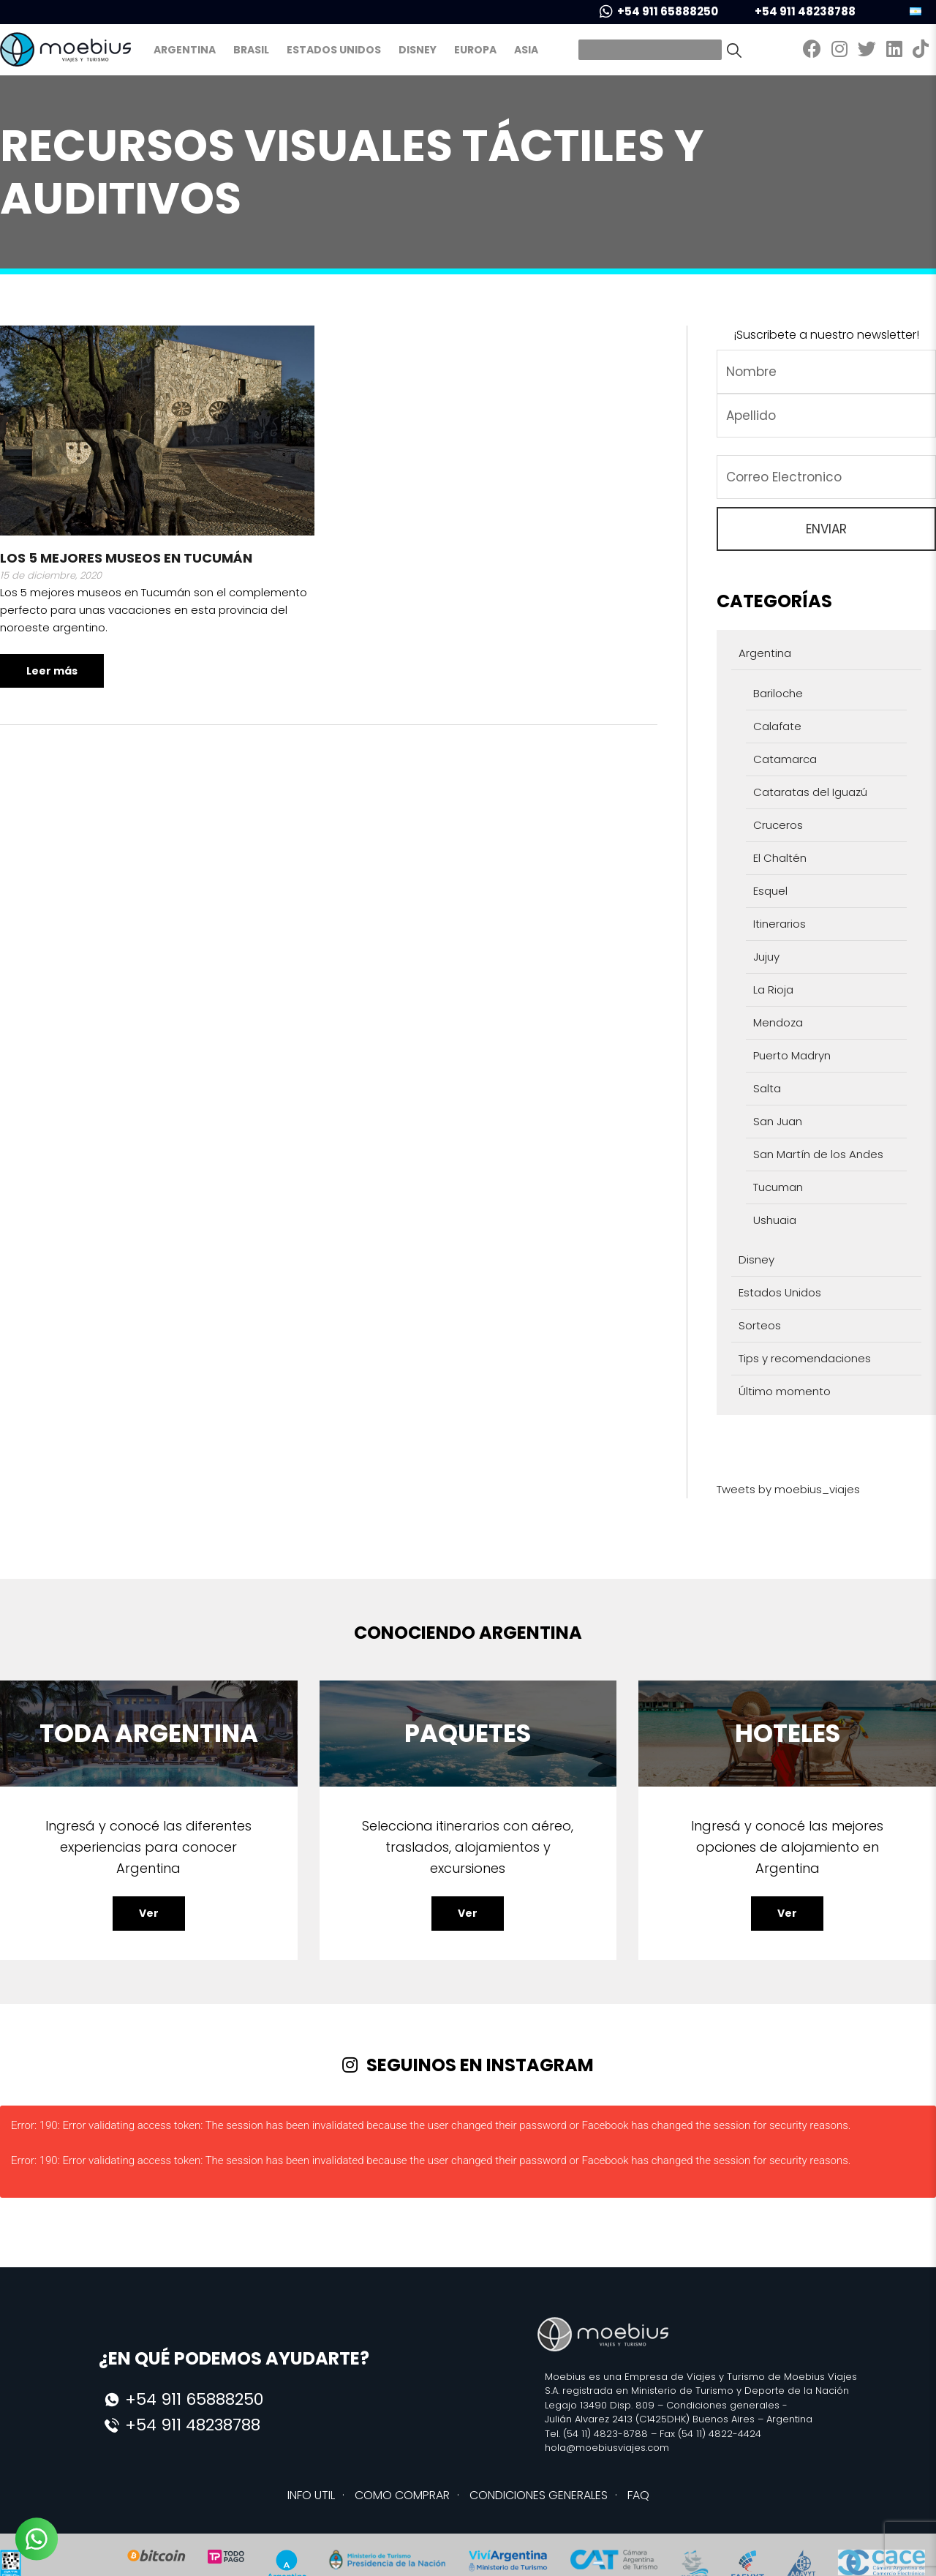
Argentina (185, 49)
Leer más (52, 671)
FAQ (638, 2495)
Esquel (770, 890)
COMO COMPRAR (402, 2495)
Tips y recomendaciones (805, 1358)
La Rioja (773, 989)
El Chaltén (780, 857)
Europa (475, 49)
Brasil (251, 49)
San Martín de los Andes (818, 1154)
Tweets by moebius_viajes (788, 1489)
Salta (767, 1088)
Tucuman (778, 1187)
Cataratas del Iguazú (810, 792)
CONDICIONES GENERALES (538, 2495)
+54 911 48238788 (796, 11)
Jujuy (766, 956)
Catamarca (785, 759)
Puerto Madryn (792, 1055)
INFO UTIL (311, 2495)
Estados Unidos (334, 49)
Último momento (785, 1391)
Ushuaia (774, 1220)
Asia (526, 49)
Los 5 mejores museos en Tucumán (126, 558)
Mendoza (778, 1022)
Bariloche (778, 693)
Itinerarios (779, 923)
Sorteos (760, 1325)
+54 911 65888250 (659, 11)
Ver (149, 1913)
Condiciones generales (723, 2405)
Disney (418, 49)
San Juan (777, 1121)
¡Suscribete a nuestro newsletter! (826, 334)
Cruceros (778, 825)
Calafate (777, 726)
